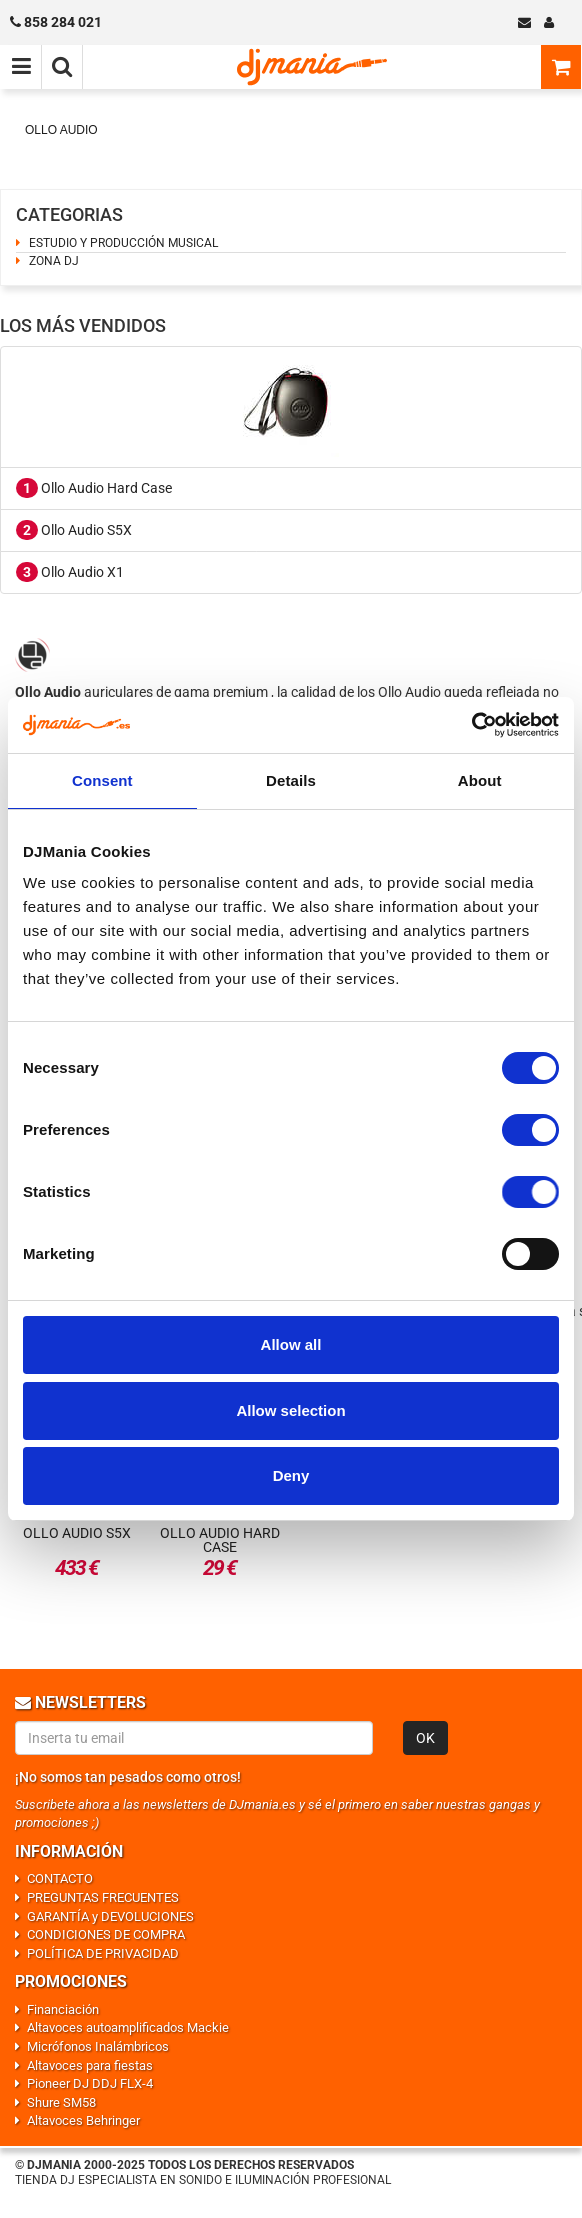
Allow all (291, 1344)
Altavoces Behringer (83, 2120)
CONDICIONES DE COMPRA (106, 1934)
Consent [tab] (102, 780)
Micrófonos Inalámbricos (98, 2046)
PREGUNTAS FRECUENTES (103, 1897)
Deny (291, 1475)
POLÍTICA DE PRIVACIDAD (103, 1953)
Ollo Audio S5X (74, 530)
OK (425, 1738)
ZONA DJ (54, 261)
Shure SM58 (61, 2102)
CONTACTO (60, 1878)
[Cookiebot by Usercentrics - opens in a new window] (471, 725)
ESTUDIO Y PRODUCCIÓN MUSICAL (123, 243)
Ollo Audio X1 (70, 572)
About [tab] (480, 780)
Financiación (63, 2009)
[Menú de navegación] (21, 67)
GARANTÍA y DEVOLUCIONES (110, 1916)
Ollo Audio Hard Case (94, 488)
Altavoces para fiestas (90, 2065)
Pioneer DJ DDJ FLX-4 (90, 2083)
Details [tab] (291, 780)
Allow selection (290, 1410)
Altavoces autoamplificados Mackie (128, 2027)
